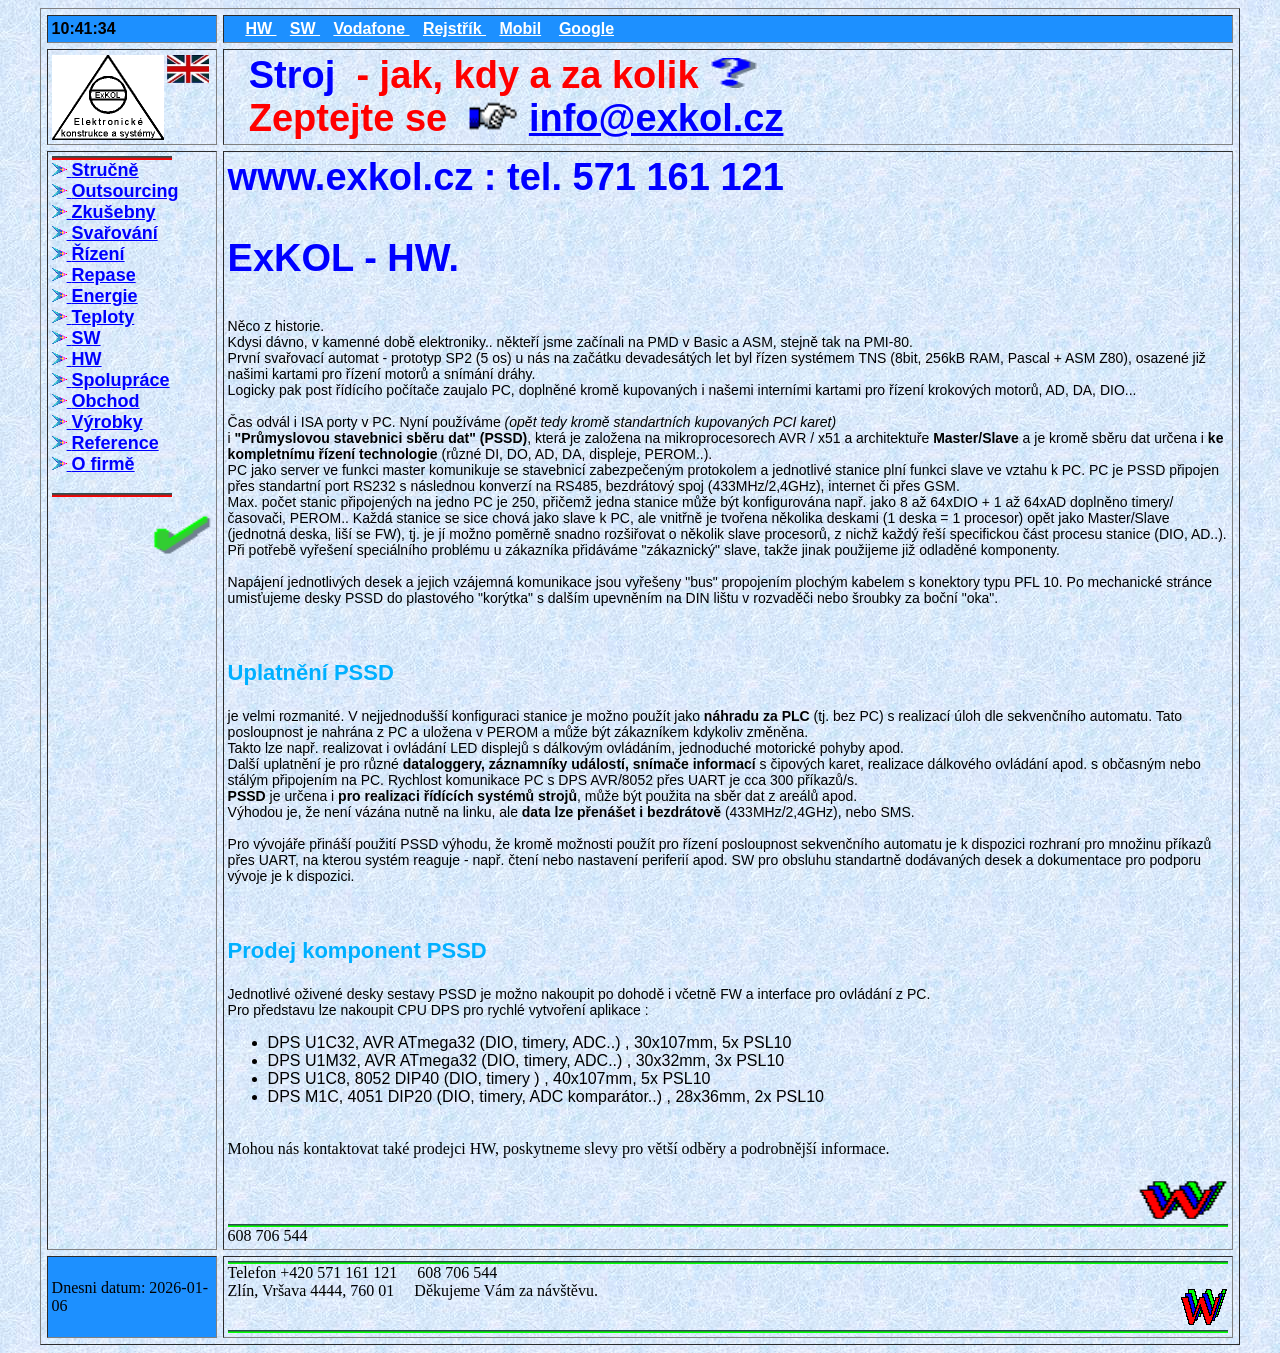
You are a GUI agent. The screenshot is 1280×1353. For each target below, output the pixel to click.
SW (305, 28)
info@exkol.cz (656, 118)
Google (586, 28)
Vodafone (371, 28)
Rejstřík (454, 28)
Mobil (520, 28)
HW (260, 28)
